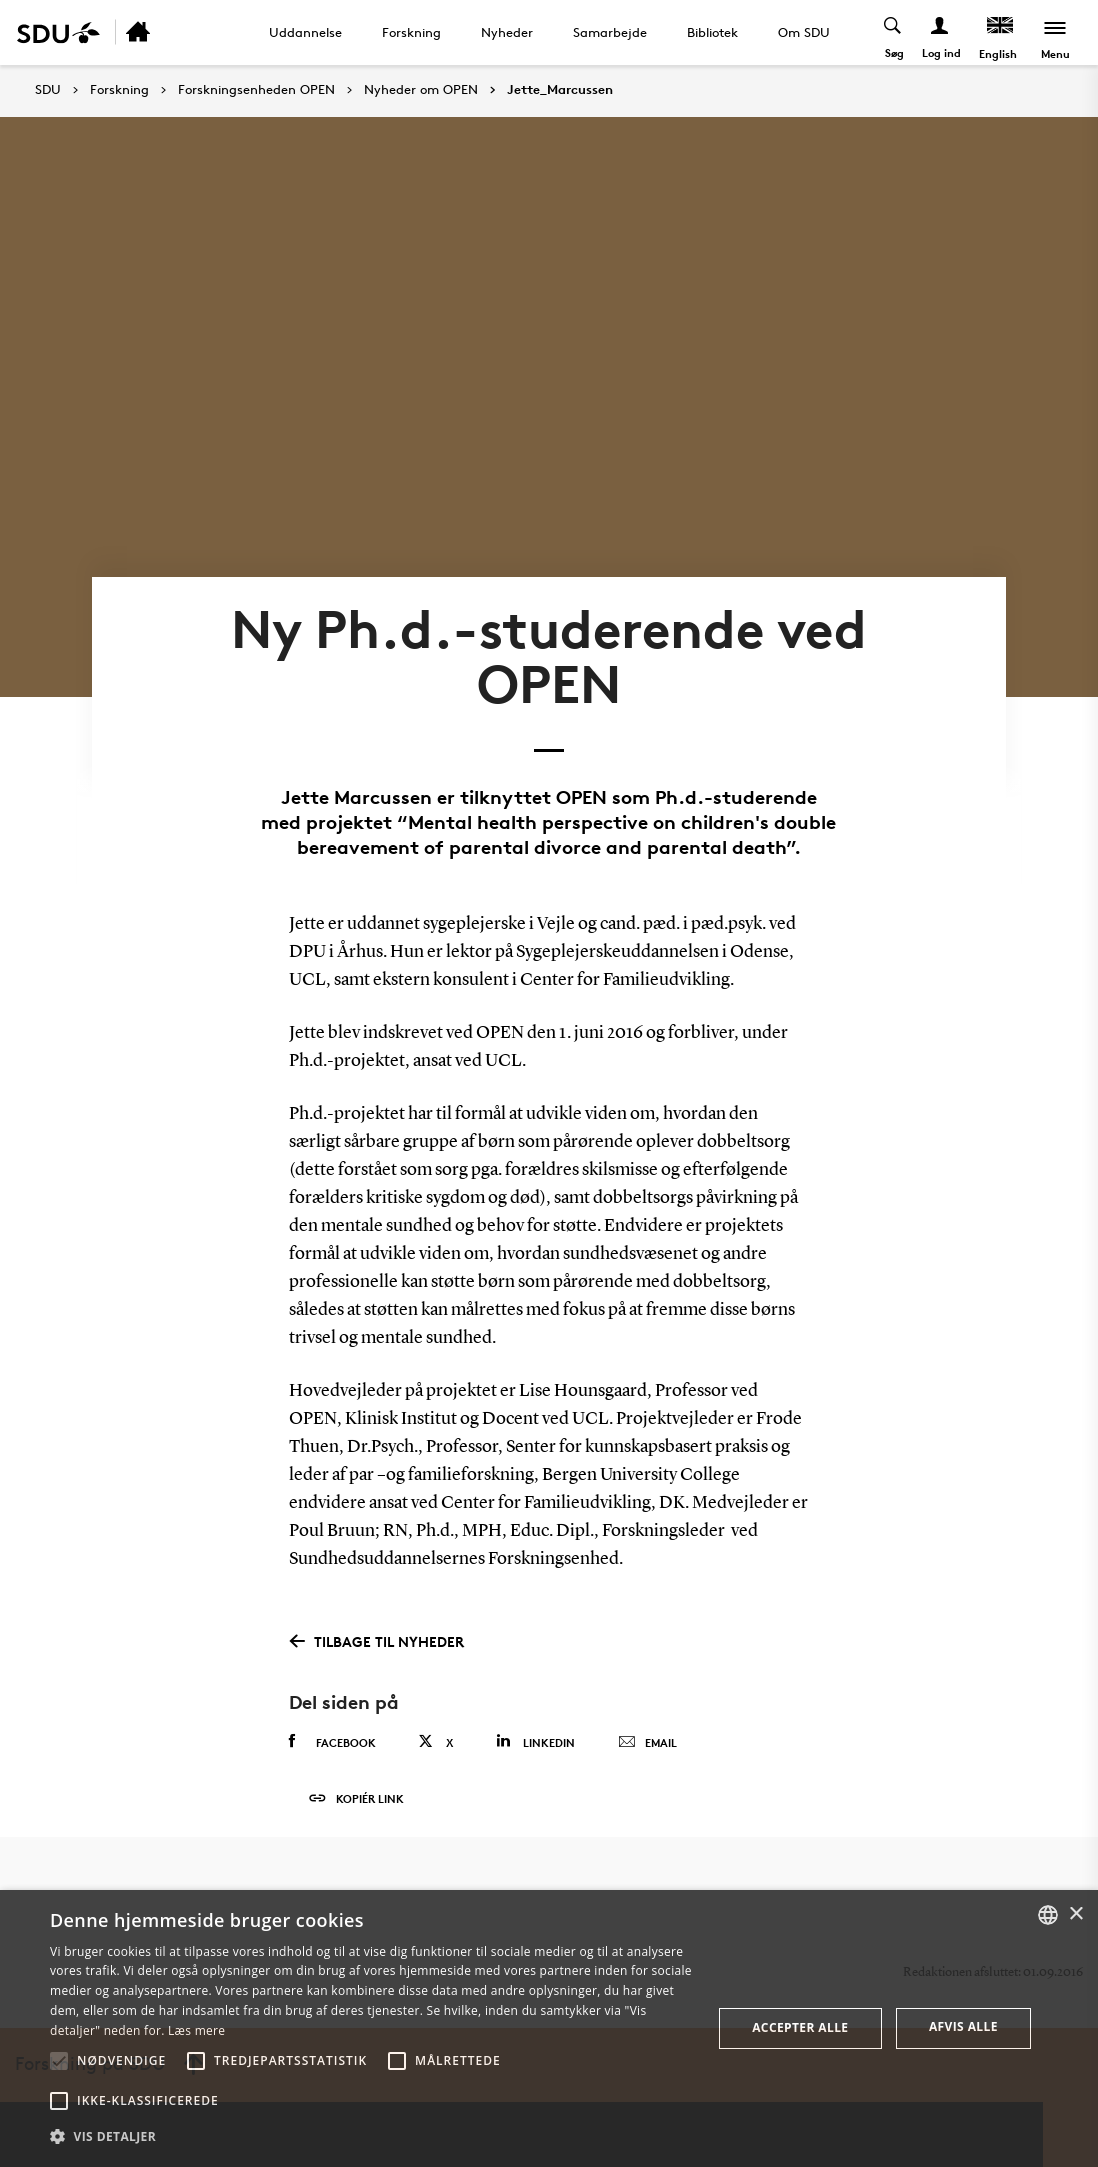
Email (647, 1743)
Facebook (332, 1742)
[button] (59, 2061)
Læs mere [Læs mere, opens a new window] (196, 2030)
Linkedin (535, 1741)
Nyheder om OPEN (421, 90)
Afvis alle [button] (963, 2026)
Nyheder (507, 32)
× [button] (1075, 1914)
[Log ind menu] (940, 32)
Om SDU (804, 32)
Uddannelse (305, 32)
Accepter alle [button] (800, 2027)
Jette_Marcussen (560, 90)
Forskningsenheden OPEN (256, 90)
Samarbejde (610, 32)
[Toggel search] (893, 32)
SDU (48, 89)
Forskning (411, 32)
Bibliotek (712, 32)
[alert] (549, 2028)
